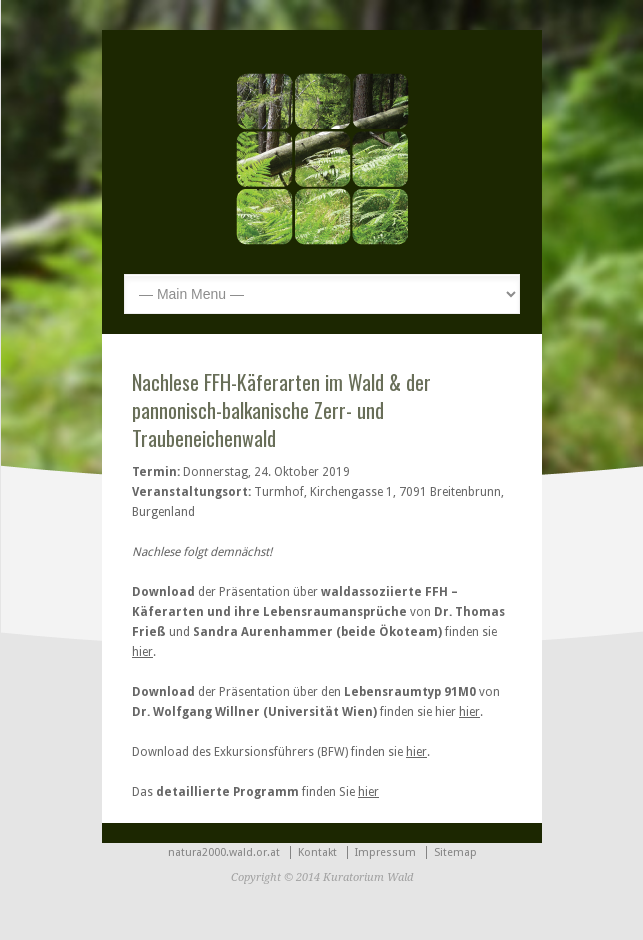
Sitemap (455, 852)
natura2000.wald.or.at (224, 852)
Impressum (385, 852)
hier (142, 652)
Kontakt (317, 852)
